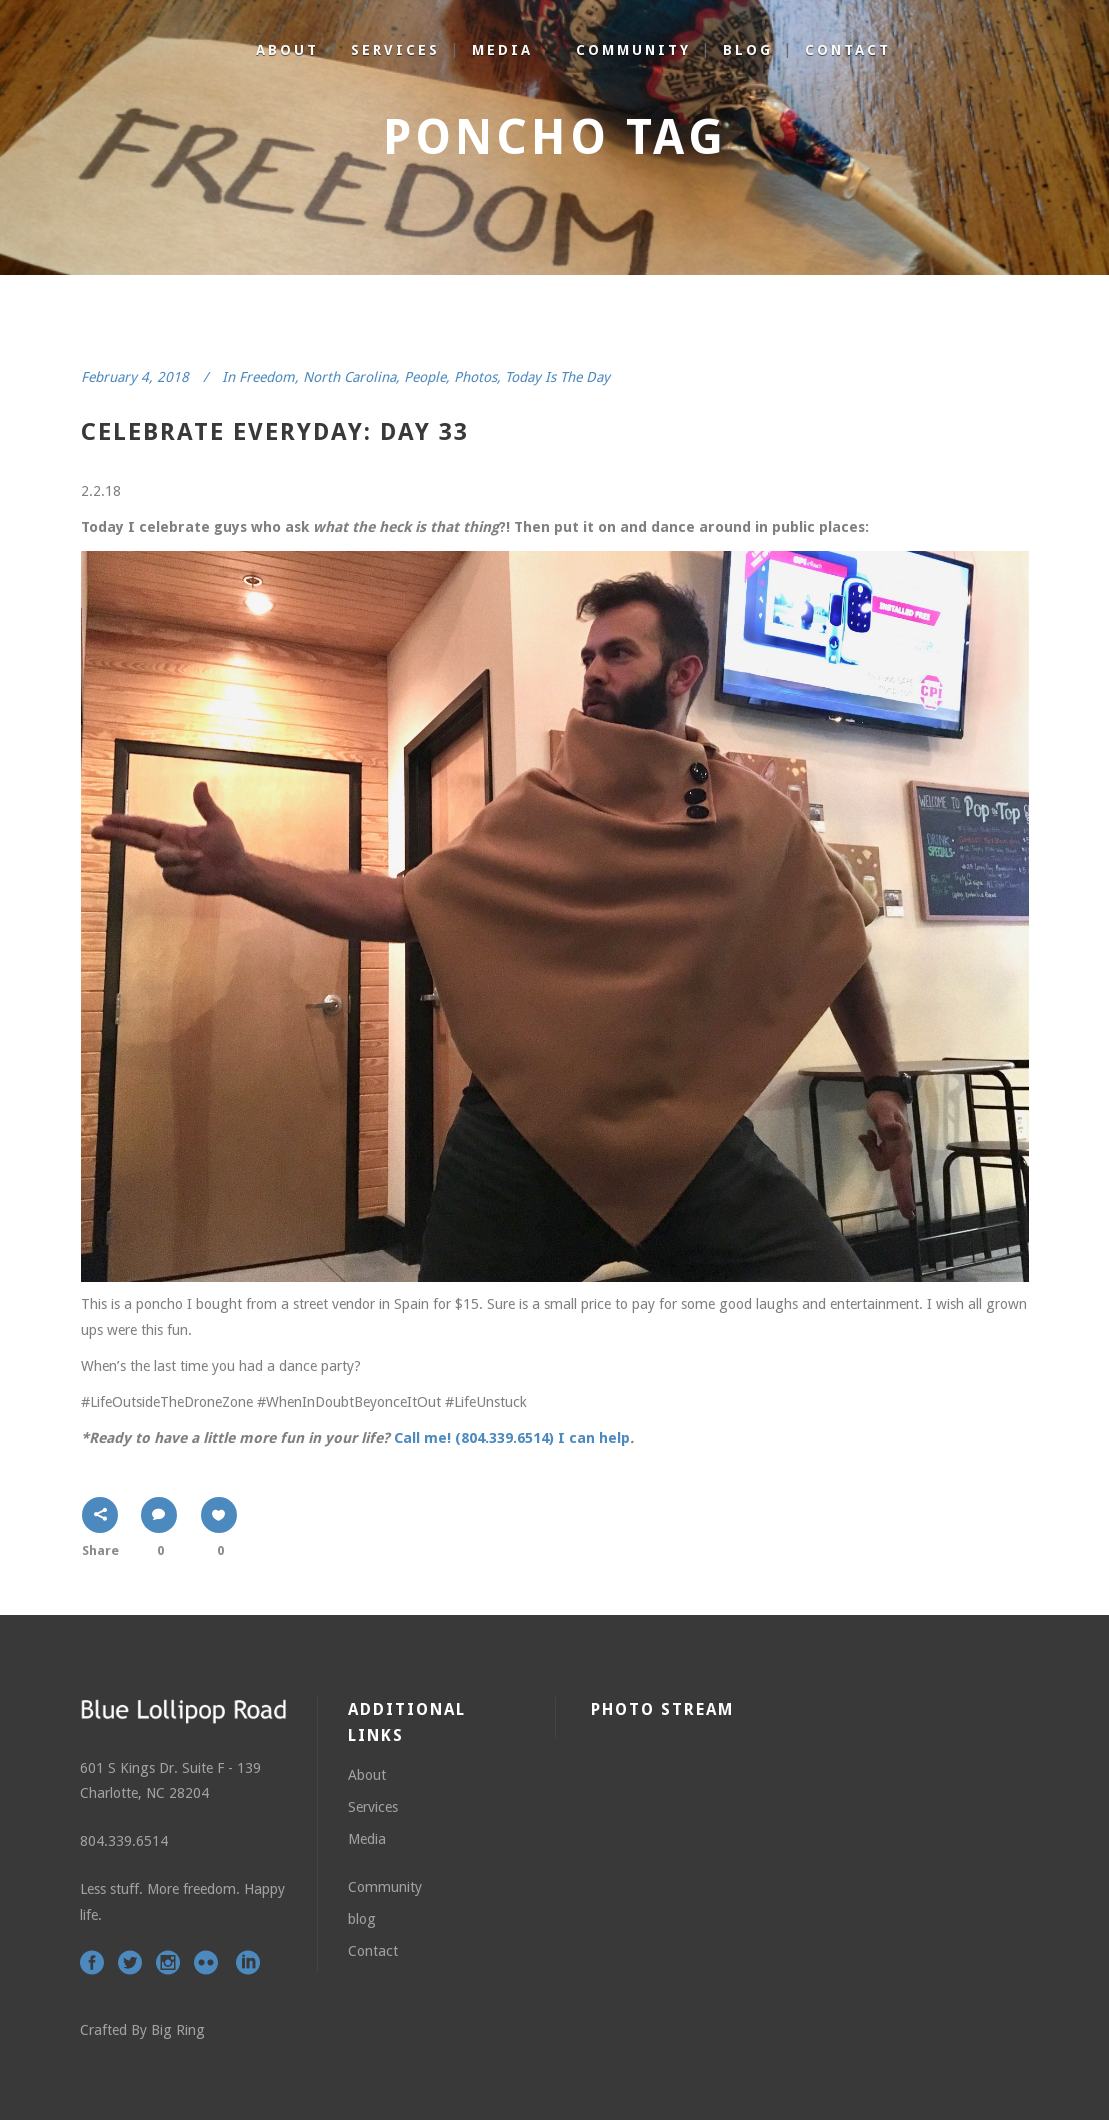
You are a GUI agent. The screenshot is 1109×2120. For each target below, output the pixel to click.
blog (362, 1919)
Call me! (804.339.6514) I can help (512, 1438)
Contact (373, 1951)
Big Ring (178, 2030)
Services (373, 1807)
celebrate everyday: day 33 (275, 432)
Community (385, 1887)
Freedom (267, 377)
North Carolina (349, 377)
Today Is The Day (557, 377)
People (425, 377)
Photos (475, 377)
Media (367, 1839)
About (367, 1775)
